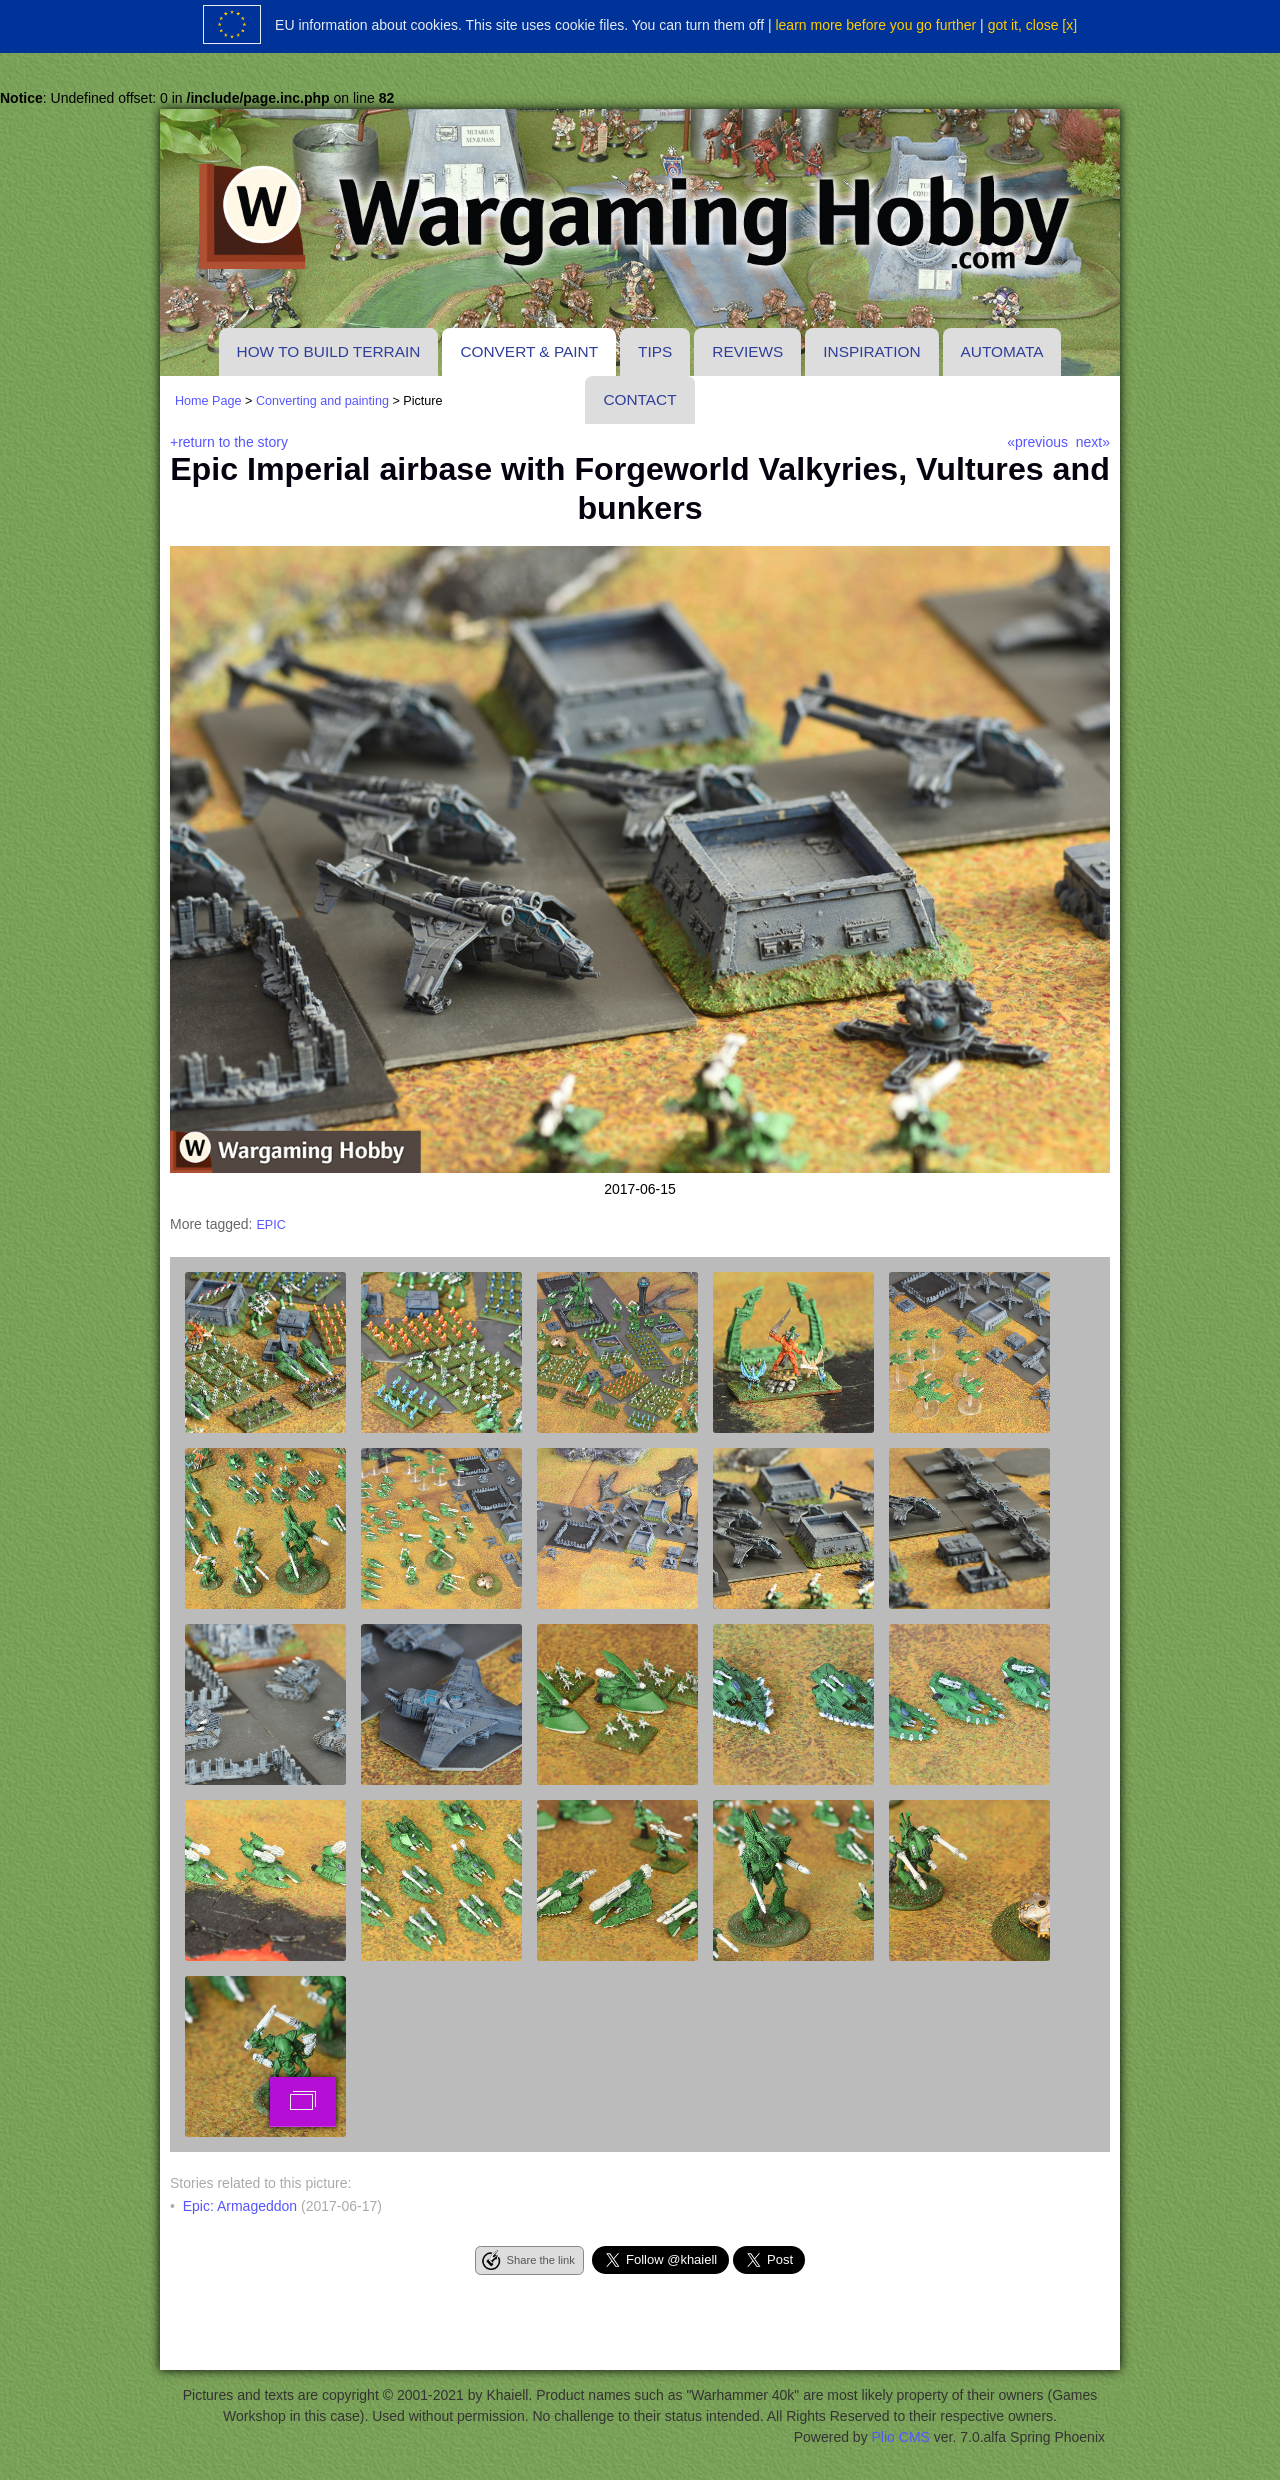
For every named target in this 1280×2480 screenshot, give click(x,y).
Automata (1002, 351)
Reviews (747, 351)
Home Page (208, 401)
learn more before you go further (875, 25)
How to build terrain (329, 351)
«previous (1037, 442)
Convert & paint (529, 351)
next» (1093, 442)
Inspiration (871, 351)
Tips (655, 351)
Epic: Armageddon (240, 2206)
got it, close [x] (1032, 25)
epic (270, 1225)
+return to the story (229, 442)
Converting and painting (322, 401)
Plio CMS (901, 2437)
